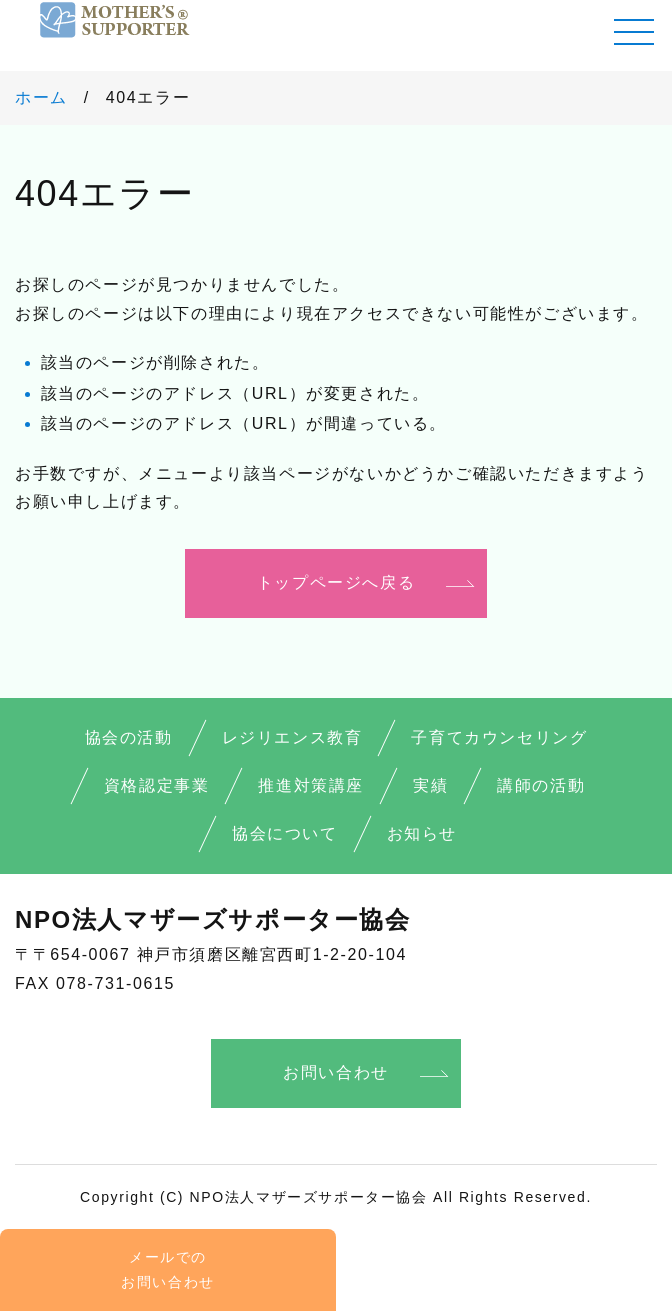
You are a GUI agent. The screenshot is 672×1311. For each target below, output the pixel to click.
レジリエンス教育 (292, 737)
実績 (430, 785)
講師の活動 (541, 785)
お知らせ (422, 833)
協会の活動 (129, 737)
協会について (285, 833)
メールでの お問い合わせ (168, 1269)
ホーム (41, 97)
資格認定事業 (157, 785)
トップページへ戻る (336, 582)
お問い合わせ (336, 1072)
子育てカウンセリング (499, 737)
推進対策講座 (311, 785)
